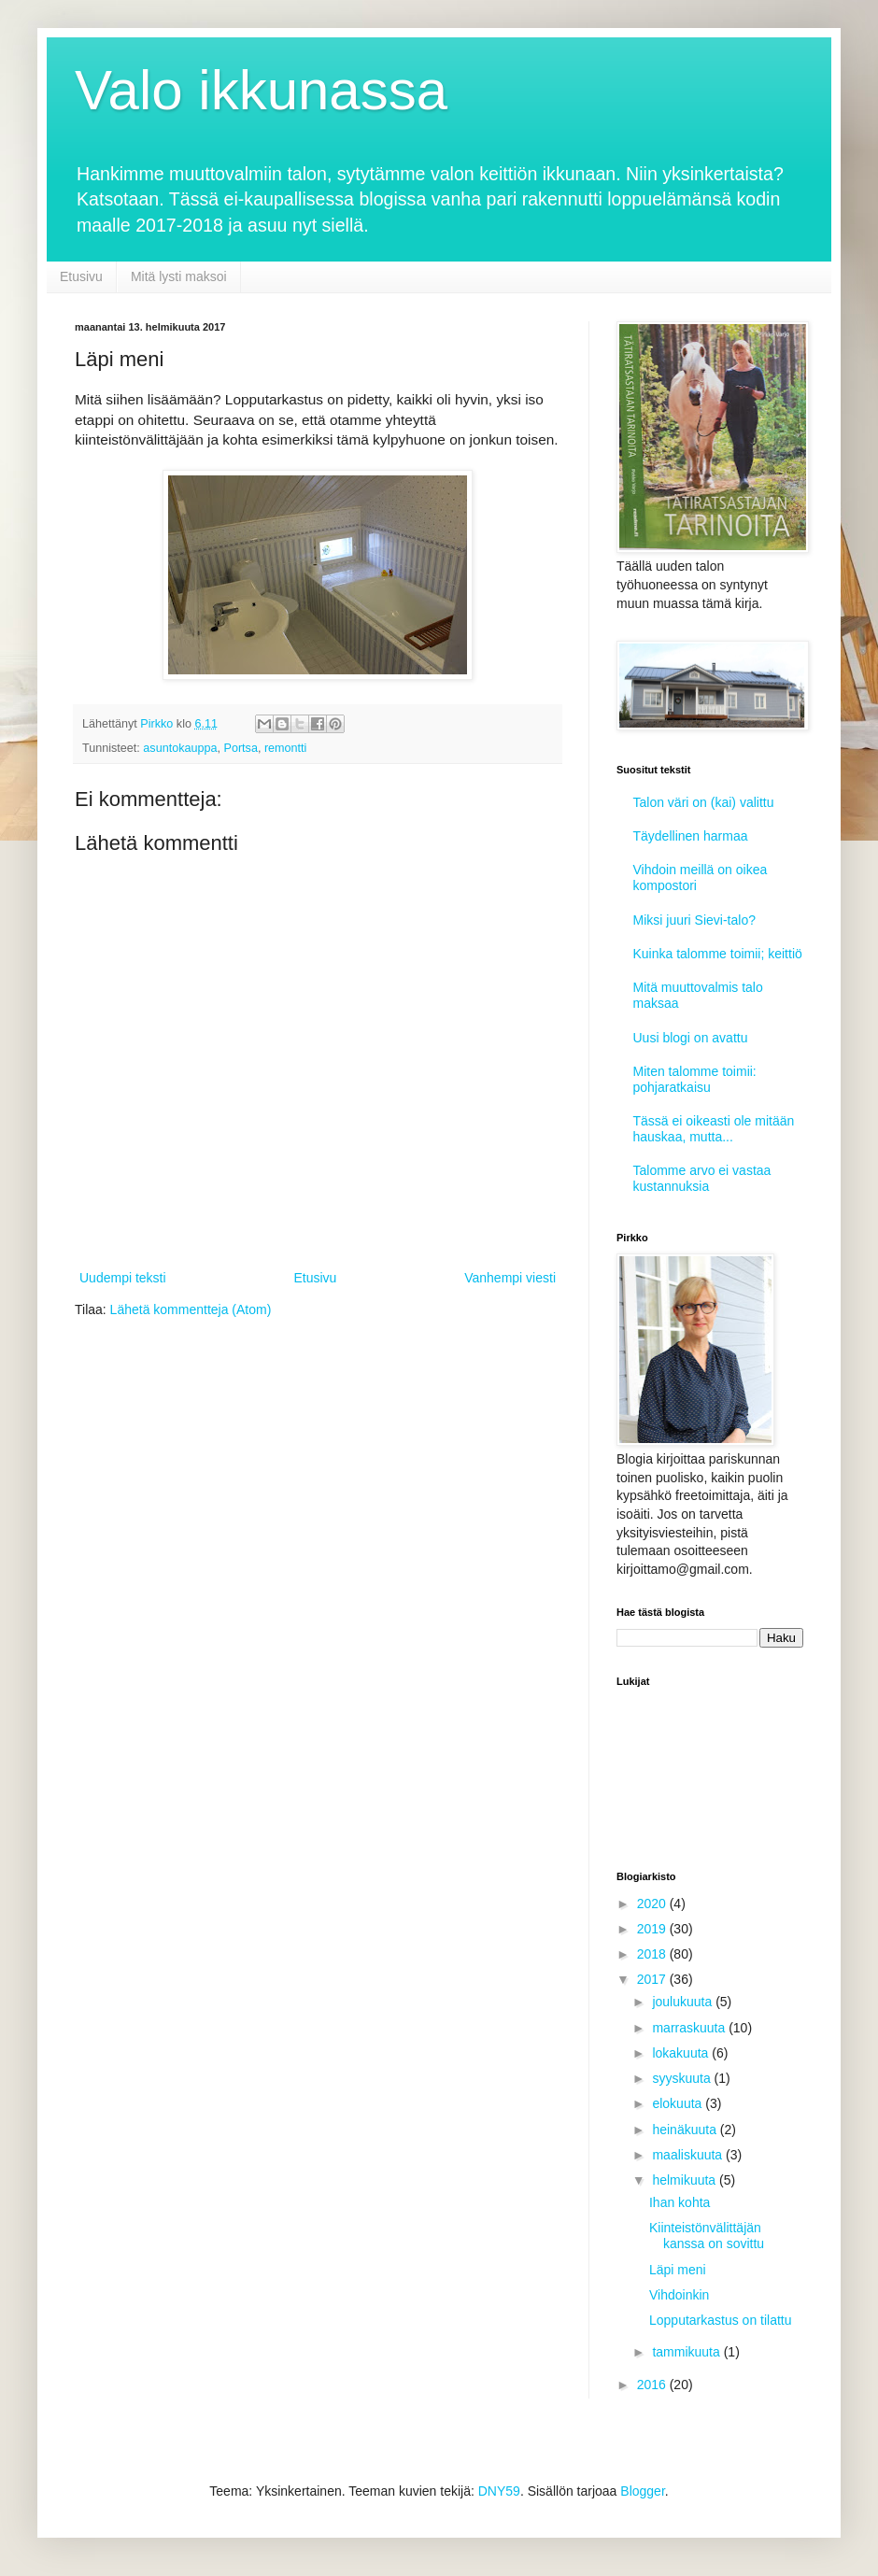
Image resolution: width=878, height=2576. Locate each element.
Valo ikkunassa (261, 90)
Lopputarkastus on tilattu (720, 2320)
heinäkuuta (685, 2129)
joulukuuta (683, 2001)
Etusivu (81, 276)
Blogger (642, 2491)
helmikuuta (685, 2180)
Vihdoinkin (679, 2294)
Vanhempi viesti (510, 1277)
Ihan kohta (679, 2202)
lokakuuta (682, 2052)
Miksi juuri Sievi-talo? (694, 920)
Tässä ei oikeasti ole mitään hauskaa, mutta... (714, 1128)
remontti (285, 748)
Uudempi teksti (122, 1277)
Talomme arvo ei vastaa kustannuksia (702, 1178)
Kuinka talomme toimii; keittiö (717, 953)
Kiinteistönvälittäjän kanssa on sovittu (706, 2235)
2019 (653, 1928)
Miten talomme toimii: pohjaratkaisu (695, 1079)
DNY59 (499, 2491)
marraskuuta (690, 2027)
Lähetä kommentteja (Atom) (191, 1309)
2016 (653, 2384)
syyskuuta (683, 2078)
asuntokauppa (180, 748)
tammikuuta (687, 2351)
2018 (653, 1953)
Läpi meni (677, 2269)
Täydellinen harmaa (690, 835)
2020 (653, 1903)
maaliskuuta (689, 2154)
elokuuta (678, 2103)
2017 (653, 1979)
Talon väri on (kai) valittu (703, 802)
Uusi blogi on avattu (690, 1037)
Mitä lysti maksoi (179, 276)
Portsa (240, 748)
